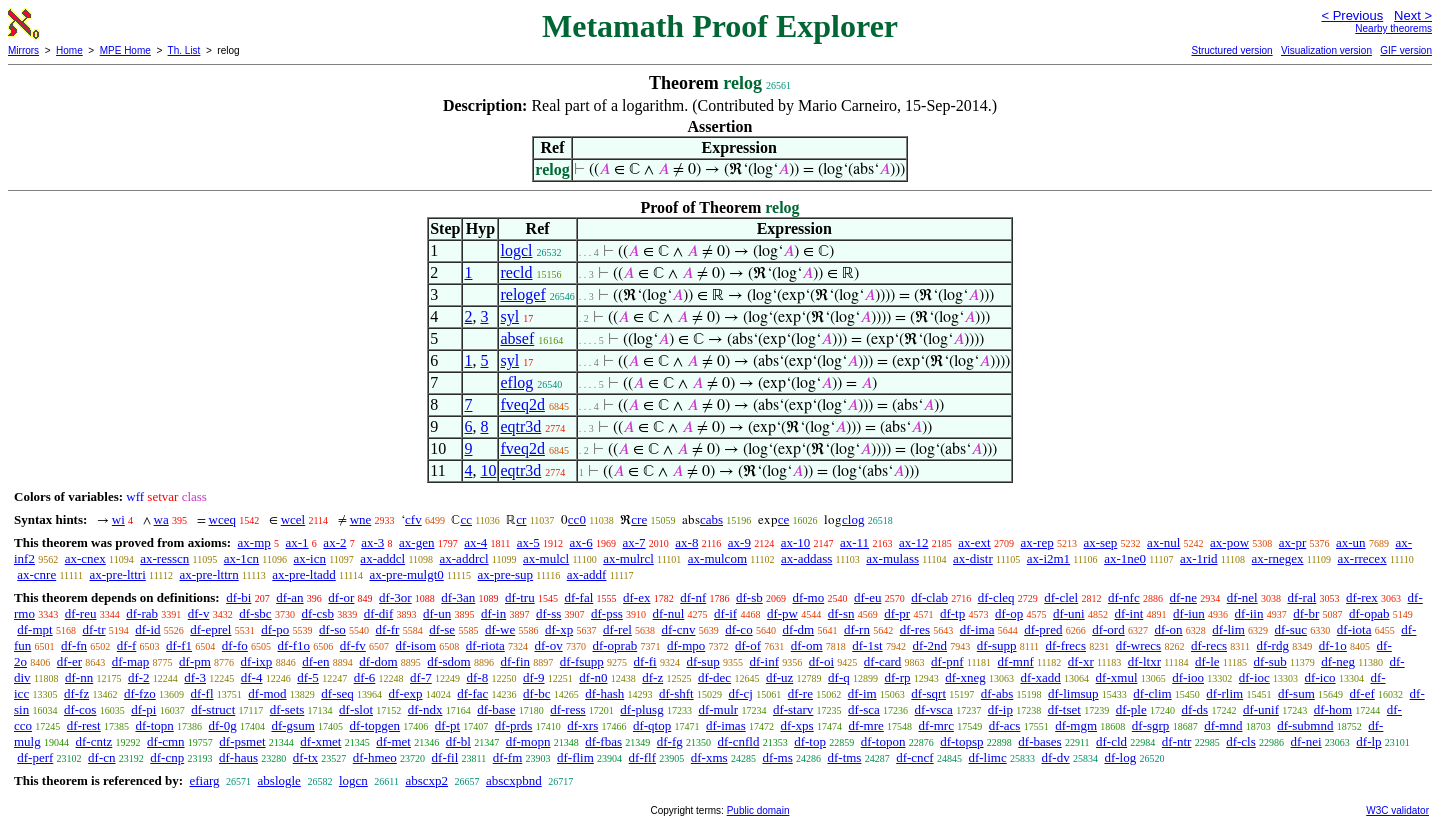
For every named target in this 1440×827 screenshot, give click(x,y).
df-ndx (425, 709)
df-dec (714, 677)
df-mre (865, 725)
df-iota (1354, 629)
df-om (807, 645)
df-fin (515, 661)
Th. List (184, 50)
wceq (222, 519)
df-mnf (1016, 661)
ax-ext (974, 542)
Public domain (758, 810)
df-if (725, 613)
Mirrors (23, 50)
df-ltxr (1144, 661)
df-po (275, 629)
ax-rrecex (1362, 558)
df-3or (395, 597)
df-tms (844, 757)
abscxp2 (426, 780)
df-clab (929, 597)
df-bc (536, 693)
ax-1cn (241, 558)
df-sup (702, 661)
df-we (500, 629)
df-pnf (947, 661)
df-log (1120, 757)
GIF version (1406, 50)
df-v (199, 613)
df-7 (421, 677)
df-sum (1296, 693)
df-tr (93, 629)
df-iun (1189, 613)
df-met (393, 741)
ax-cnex (85, 558)
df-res (915, 629)
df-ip (1000, 709)
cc (466, 519)
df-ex (636, 597)
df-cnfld (739, 741)
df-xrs (582, 725)
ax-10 (796, 542)
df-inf (764, 661)
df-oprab (614, 645)
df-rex (1362, 597)
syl (509, 316)
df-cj (740, 693)
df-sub (1270, 661)
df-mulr (718, 709)
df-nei (1306, 741)
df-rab (142, 613)
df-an (289, 597)
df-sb (749, 597)
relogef (522, 294)
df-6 (365, 677)
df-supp (997, 645)
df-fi (645, 661)
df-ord (1108, 629)
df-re (800, 693)
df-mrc (936, 725)
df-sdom (448, 661)
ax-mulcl (546, 558)
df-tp (952, 613)
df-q (839, 677)
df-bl (458, 741)
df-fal (578, 597)
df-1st (867, 645)
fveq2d (522, 404)
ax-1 (297, 542)
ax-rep (1036, 542)
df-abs (997, 693)
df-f (127, 645)
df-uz (779, 677)
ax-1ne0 (1125, 558)
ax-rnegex (1278, 558)
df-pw (782, 613)
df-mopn (528, 741)
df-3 (195, 677)
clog (853, 519)
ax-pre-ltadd (304, 574)
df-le (1207, 661)
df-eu (867, 597)
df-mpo (686, 645)
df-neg (1338, 661)
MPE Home (125, 50)
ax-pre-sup (505, 574)
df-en (315, 661)
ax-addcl (382, 558)
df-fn (74, 645)
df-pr (897, 613)
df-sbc (255, 613)
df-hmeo (375, 757)
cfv (413, 519)
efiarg (204, 780)
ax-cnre (36, 574)
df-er (69, 661)
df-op (1009, 613)
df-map (131, 661)
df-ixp (257, 661)
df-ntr (1177, 741)
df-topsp (961, 741)
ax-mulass (892, 558)
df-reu (81, 613)
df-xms (709, 757)
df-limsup (1073, 693)
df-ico (1320, 677)
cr (521, 519)
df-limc (987, 757)
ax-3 (372, 542)
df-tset (1064, 709)
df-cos (80, 709)
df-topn (154, 725)
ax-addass (806, 558)
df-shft (676, 693)
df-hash (604, 693)
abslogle (279, 780)
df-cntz (93, 741)
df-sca (864, 709)
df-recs (1209, 645)
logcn (353, 780)
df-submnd (1305, 725)
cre (639, 519)
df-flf (642, 757)
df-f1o (294, 645)
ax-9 (739, 542)
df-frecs (1066, 645)
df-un (437, 613)
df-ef (1362, 693)
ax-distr (973, 558)
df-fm (508, 757)
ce (784, 519)
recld (516, 272)
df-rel (617, 629)
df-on (1168, 629)
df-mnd (1223, 725)
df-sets (287, 709)
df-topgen (375, 725)
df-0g (223, 725)
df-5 (308, 677)
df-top (810, 741)
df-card (883, 661)
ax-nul (1163, 542)
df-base (496, 709)
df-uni (1069, 613)
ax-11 (854, 542)
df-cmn (166, 741)
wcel (293, 519)
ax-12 (914, 542)
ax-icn (309, 558)
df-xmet (320, 741)
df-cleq (996, 597)
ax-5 (528, 542)
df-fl (201, 693)
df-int (1128, 613)
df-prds (514, 725)
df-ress (567, 709)
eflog (516, 382)
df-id (147, 629)
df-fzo (140, 693)
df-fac (472, 693)
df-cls (1241, 741)
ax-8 (686, 542)
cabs (711, 519)
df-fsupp (582, 661)
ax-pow (1229, 542)
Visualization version (1326, 50)
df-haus (238, 757)
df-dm (798, 629)
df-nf (693, 597)
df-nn (79, 677)
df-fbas (603, 741)
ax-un (1351, 542)
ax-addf (587, 574)
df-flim (575, 757)
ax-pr (1292, 542)
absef (517, 338)
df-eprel (210, 629)
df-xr (1081, 661)
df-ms (777, 757)
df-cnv (679, 629)
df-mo (808, 597)
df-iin (1249, 613)
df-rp (897, 677)
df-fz (76, 693)
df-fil (445, 757)
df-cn (101, 757)
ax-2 (334, 542)
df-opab (1369, 613)
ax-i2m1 (1048, 558)
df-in (493, 613)
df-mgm (1076, 725)
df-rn (857, 629)
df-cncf (915, 757)
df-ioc (1254, 677)
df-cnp (167, 757)
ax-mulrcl (628, 558)
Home (69, 50)
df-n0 (593, 677)
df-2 (139, 677)
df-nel (1242, 597)
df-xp (559, 629)
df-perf (35, 757)
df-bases (1039, 741)
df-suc (1291, 629)
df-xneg (965, 677)
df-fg (670, 741)
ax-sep (1100, 542)
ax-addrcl (464, 558)
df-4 (252, 677)
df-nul (669, 613)
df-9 (534, 677)
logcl (516, 250)
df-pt (447, 725)
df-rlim (1224, 693)
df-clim (1152, 693)
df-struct (213, 709)
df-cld (1111, 741)
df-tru (520, 597)
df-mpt (34, 629)
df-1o (1333, 645)
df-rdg (1272, 645)
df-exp (406, 693)
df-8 (477, 677)
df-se (442, 629)
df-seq (337, 693)
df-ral (1301, 597)
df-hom (1333, 709)
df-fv (353, 645)
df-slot (356, 709)
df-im (862, 693)
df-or (341, 597)
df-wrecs (1138, 645)
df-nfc (1124, 597)
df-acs (1005, 725)
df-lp (1368, 741)
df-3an (458, 597)
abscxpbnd (514, 780)
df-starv (793, 709)
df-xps (796, 725)
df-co (738, 629)
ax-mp (254, 542)
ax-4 (475, 542)
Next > (1413, 15)
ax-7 (633, 542)
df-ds (1194, 709)
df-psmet (242, 741)
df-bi (238, 597)
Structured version (1231, 50)
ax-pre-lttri (117, 574)
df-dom (378, 661)
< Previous (1352, 15)
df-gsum (292, 725)
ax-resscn (164, 558)
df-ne (1182, 597)
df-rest (84, 725)
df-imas (726, 725)
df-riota (485, 645)
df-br (1306, 613)
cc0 (577, 519)
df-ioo (1188, 677)
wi (118, 519)
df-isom (416, 645)
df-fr (388, 629)
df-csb (317, 613)
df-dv (1055, 757)
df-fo (235, 645)
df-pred (1043, 629)
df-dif (379, 613)
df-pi (143, 709)
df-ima (977, 629)
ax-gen (416, 542)
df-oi (821, 661)
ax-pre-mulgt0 (406, 574)
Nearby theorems (1393, 28)
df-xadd (1040, 677)
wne (361, 519)
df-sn (841, 613)
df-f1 (179, 645)
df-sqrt (928, 693)
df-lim (1228, 629)
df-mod (267, 693)
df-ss (548, 613)
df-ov (549, 645)
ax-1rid (1199, 558)
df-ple (1131, 709)
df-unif (1261, 709)
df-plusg (641, 709)
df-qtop (652, 725)
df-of (748, 645)
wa (161, 519)
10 (488, 470)
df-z (652, 677)
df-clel (1061, 597)
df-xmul (1117, 677)
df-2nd (929, 645)
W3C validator (1397, 810)
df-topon (883, 741)
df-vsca (934, 709)
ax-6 (581, 542)
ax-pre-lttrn (208, 574)
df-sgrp (1151, 725)
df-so (332, 629)
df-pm (195, 661)
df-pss (607, 613)
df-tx (305, 757)
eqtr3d (520, 426)
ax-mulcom (717, 558)
